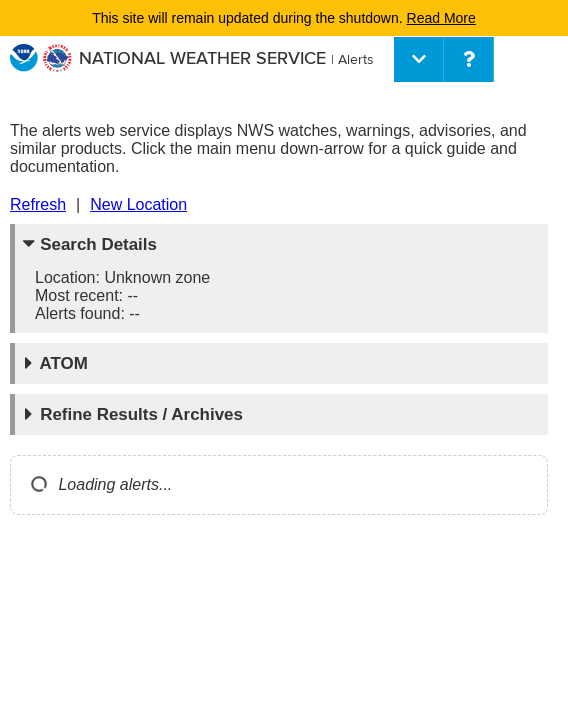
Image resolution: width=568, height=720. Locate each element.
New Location (138, 204)
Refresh (38, 204)
